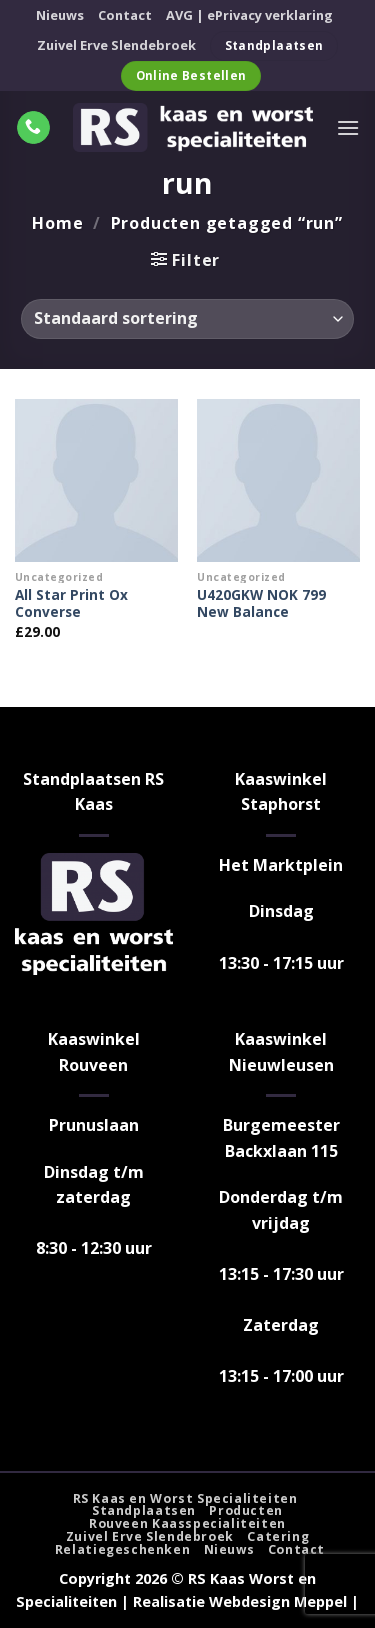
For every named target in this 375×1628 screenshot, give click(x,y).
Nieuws (60, 15)
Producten (246, 1510)
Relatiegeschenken (122, 1549)
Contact (125, 15)
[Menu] (348, 127)
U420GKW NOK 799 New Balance (261, 603)
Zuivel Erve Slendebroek (116, 45)
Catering (278, 1536)
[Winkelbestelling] (187, 319)
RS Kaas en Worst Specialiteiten (185, 1498)
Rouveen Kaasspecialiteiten (187, 1523)
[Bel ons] (33, 128)
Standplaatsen (144, 1510)
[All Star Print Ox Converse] (96, 480)
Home (57, 223)
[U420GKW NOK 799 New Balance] (278, 480)
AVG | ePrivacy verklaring (249, 15)
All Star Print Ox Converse (71, 603)
